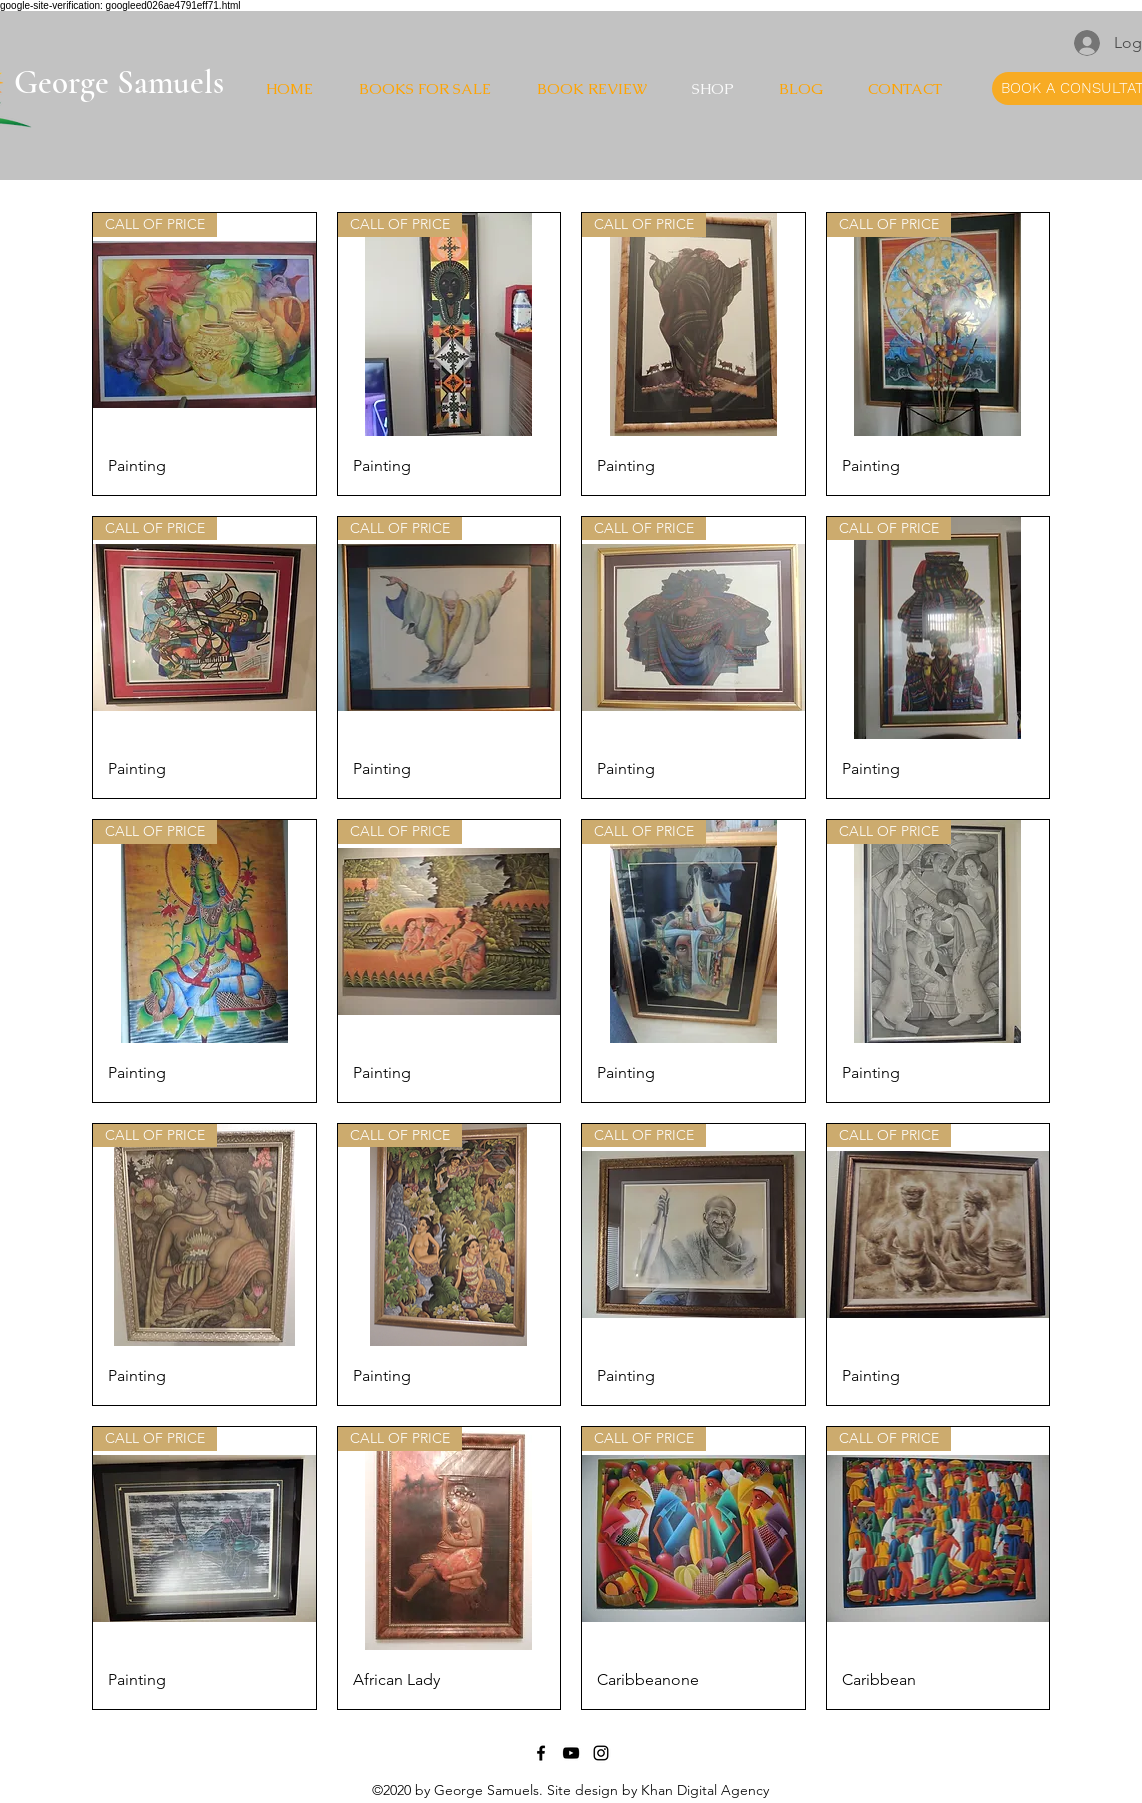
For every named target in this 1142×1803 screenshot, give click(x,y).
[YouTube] (571, 1753)
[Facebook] (541, 1753)
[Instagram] (601, 1753)
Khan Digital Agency (705, 1790)
